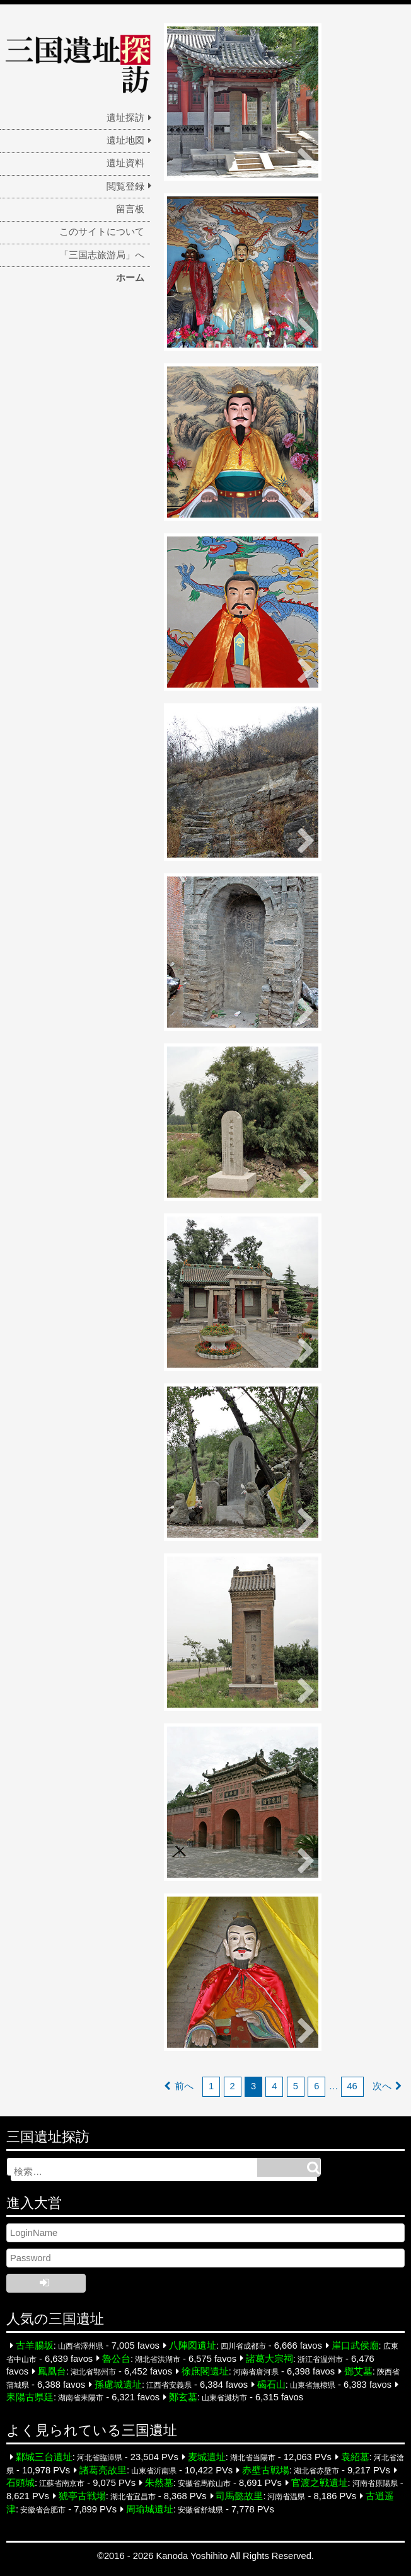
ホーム (130, 278)
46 (352, 2086)
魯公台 (116, 2358)
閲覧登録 (125, 186)
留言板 (130, 209)
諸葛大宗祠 (269, 2358)
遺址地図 (125, 140)
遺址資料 (125, 163)
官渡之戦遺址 (319, 2483)
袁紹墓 (355, 2457)
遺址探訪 (125, 118)
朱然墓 (159, 2483)
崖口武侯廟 (355, 2346)
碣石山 (271, 2385)
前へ (184, 2086)
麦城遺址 (207, 2457)
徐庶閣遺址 (205, 2371)
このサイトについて (101, 232)
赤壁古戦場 (265, 2470)
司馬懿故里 (239, 2496)
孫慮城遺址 (118, 2385)
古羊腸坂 (35, 2346)
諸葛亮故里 (103, 2470)
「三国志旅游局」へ (101, 255)
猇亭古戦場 (82, 2496)
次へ (382, 2086)
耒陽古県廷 (30, 2397)
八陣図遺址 (192, 2346)
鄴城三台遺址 (44, 2457)
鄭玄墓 (183, 2397)
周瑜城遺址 (149, 2509)
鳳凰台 (52, 2371)
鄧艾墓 (358, 2371)
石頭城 (20, 2483)
